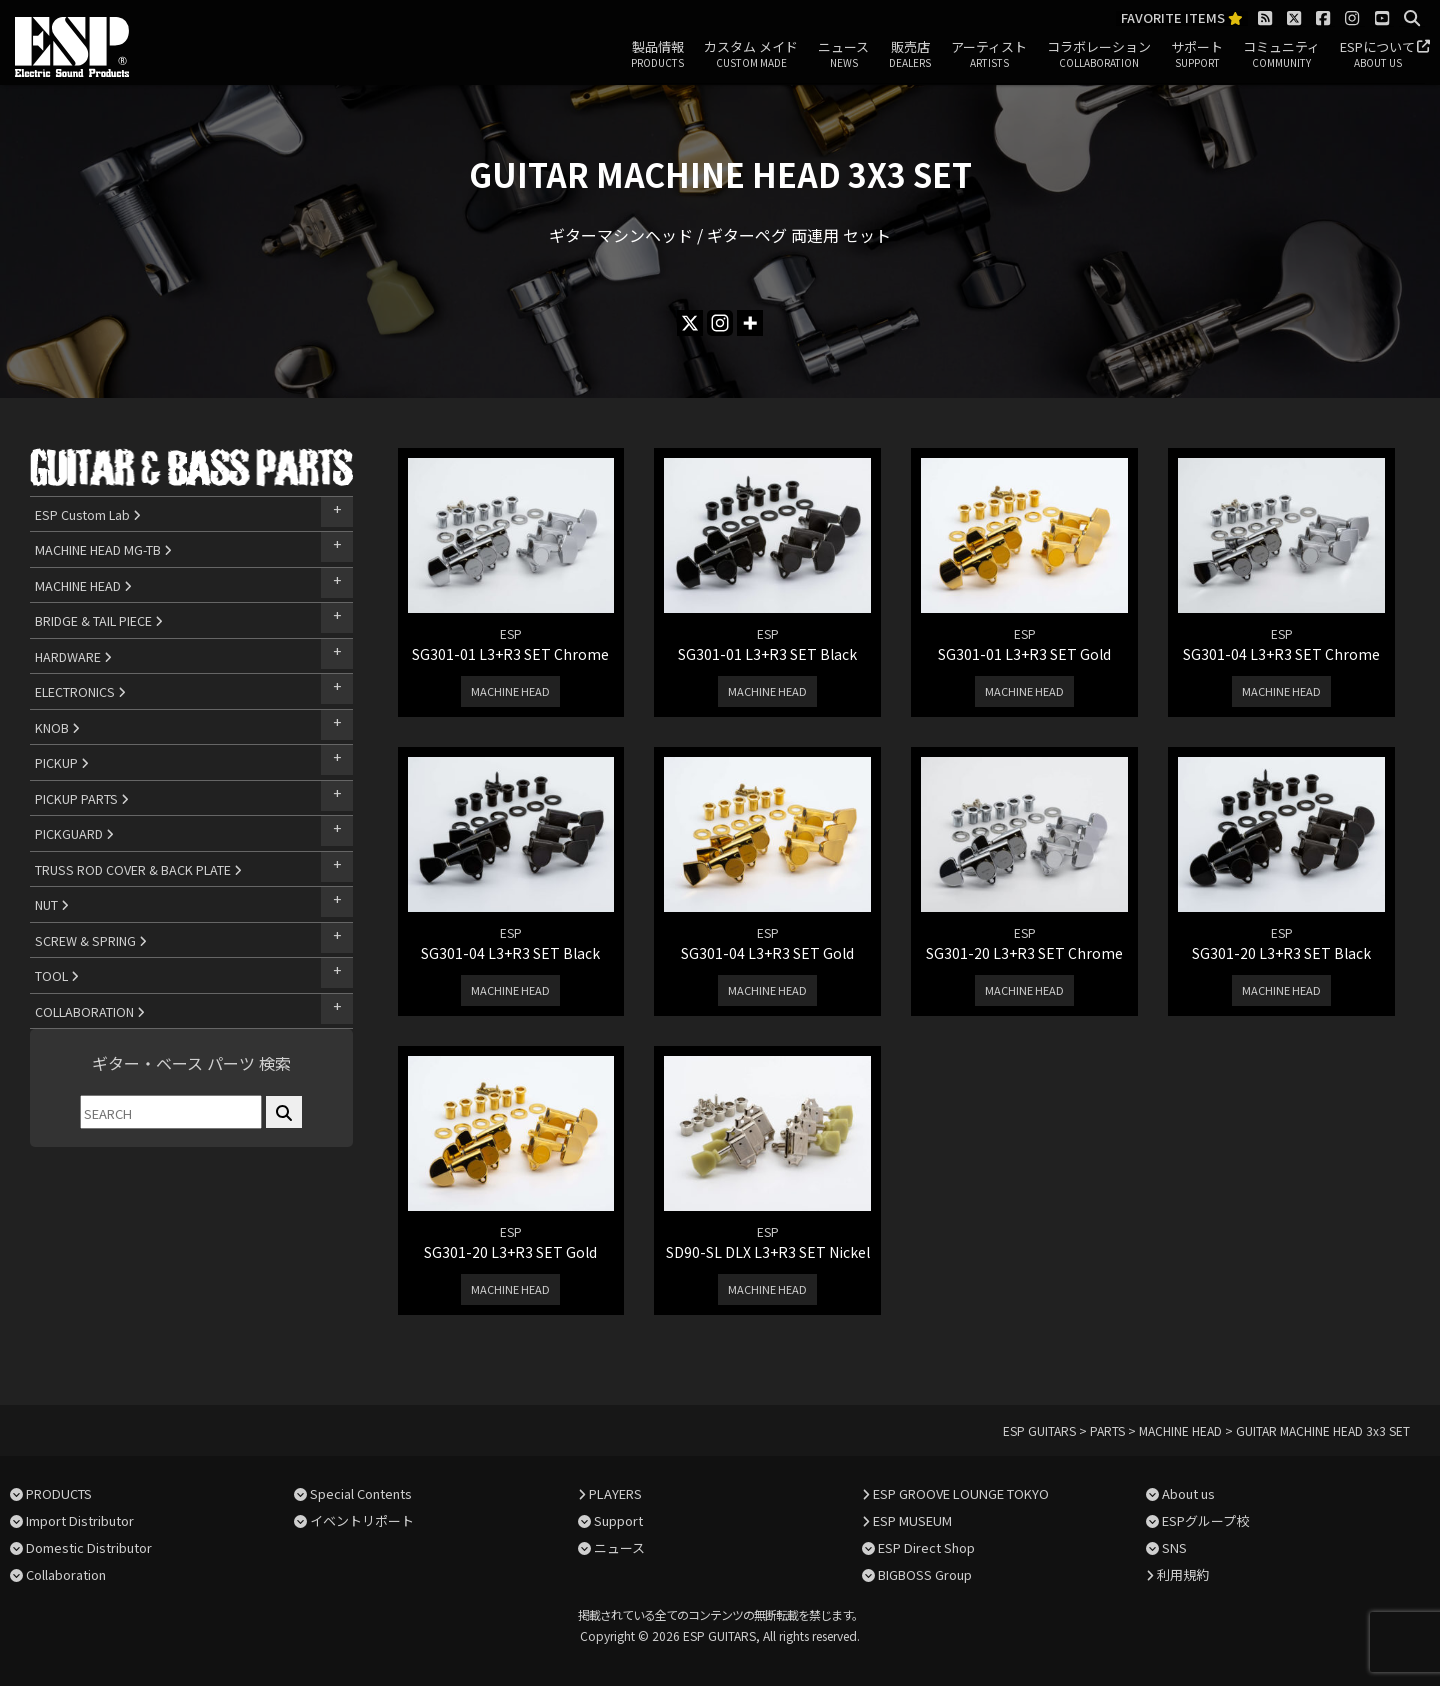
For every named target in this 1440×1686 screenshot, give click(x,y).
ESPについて (1377, 55)
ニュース (843, 55)
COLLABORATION (90, 1011)
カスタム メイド (751, 55)
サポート (1197, 55)
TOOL (57, 975)
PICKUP (62, 762)
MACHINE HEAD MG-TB (103, 549)
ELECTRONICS (80, 691)
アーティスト (989, 55)
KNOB (57, 727)
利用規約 (1183, 1574)
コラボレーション (1099, 55)
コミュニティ (1281, 55)
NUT (52, 904)
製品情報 (657, 55)
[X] (690, 323)
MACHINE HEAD (83, 585)
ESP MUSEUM (912, 1520)
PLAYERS (615, 1493)
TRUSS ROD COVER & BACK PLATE (138, 869)
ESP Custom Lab (88, 514)
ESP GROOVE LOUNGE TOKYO (961, 1493)
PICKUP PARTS (82, 798)
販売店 (910, 55)
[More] (750, 323)
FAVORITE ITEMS (1182, 18)
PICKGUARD (74, 833)
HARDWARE (73, 656)
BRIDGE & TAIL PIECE (99, 620)
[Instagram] (720, 323)
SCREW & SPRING (91, 940)
